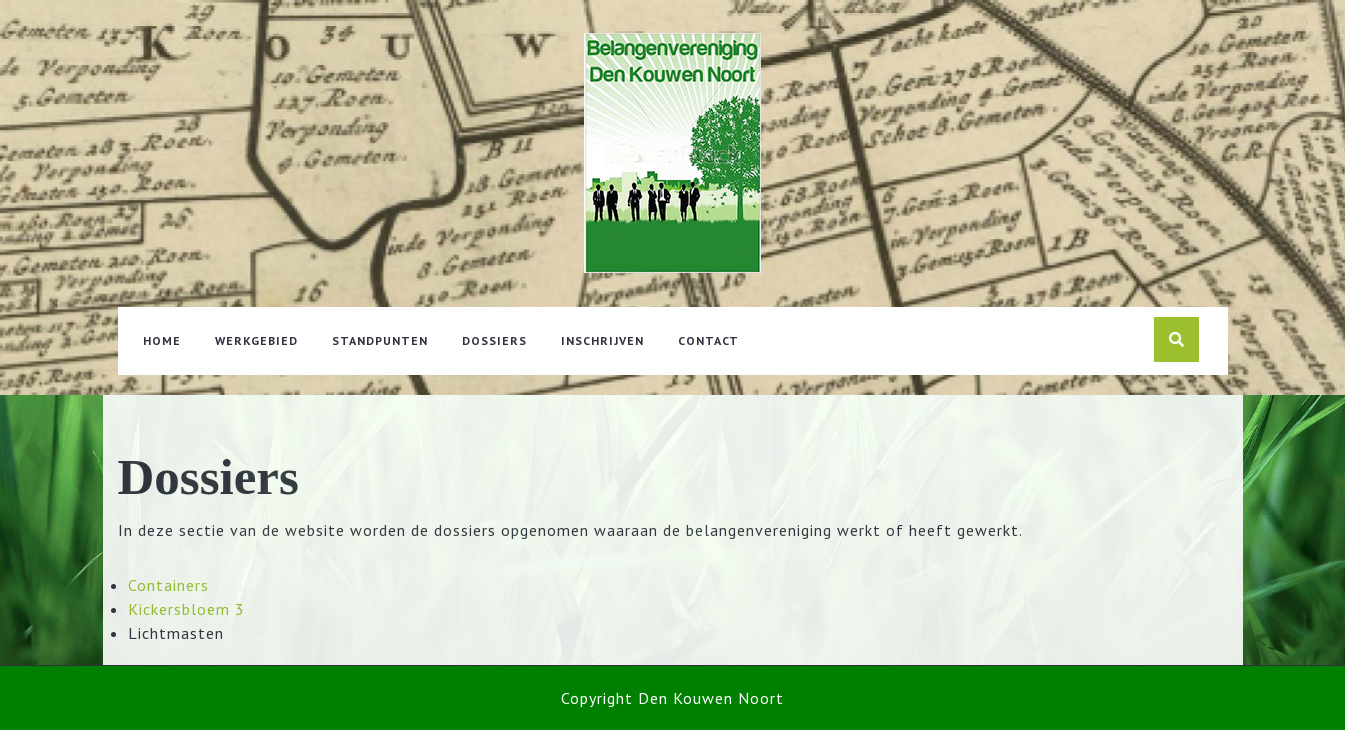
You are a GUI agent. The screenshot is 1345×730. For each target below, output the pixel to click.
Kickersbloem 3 (186, 609)
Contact (708, 340)
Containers (168, 585)
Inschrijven (602, 340)
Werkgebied (256, 340)
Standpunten (380, 340)
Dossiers (494, 340)
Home (162, 340)
